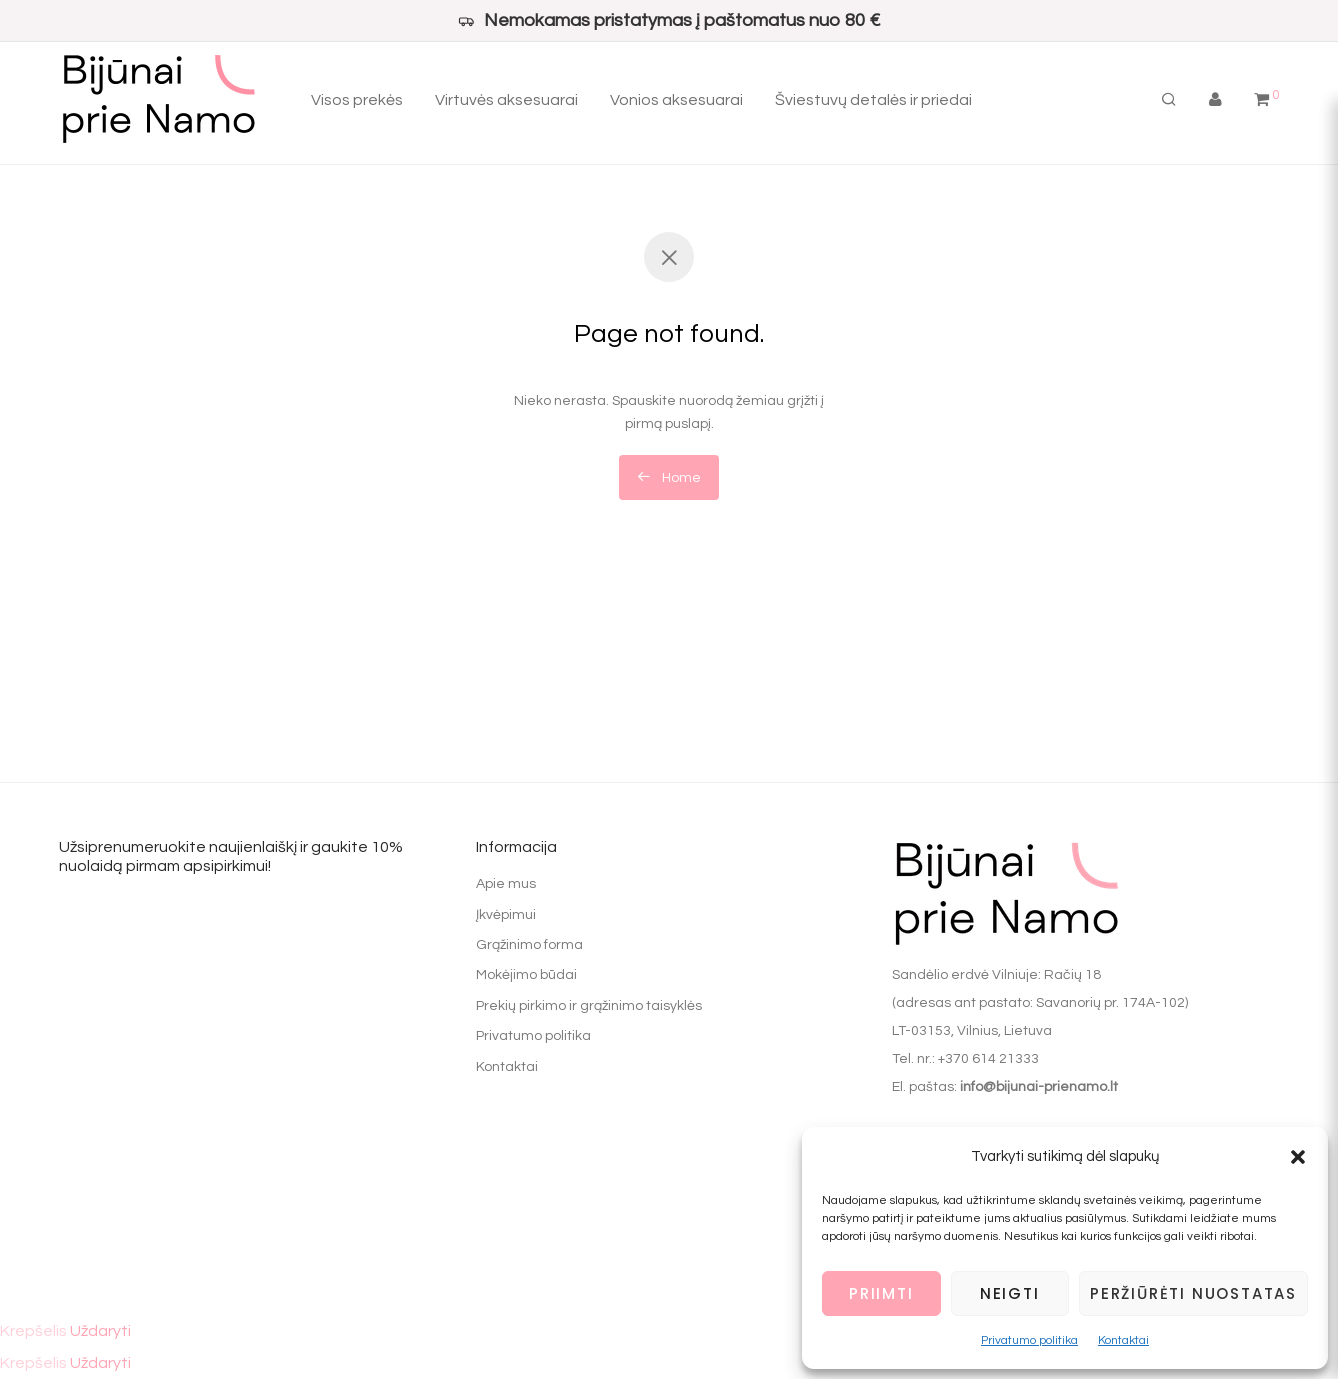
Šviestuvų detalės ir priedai (873, 100)
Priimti (881, 1293)
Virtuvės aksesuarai (506, 100)
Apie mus (506, 884)
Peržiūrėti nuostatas (1193, 1293)
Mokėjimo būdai (526, 975)
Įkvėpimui (506, 915)
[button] (1298, 1157)
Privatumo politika (1029, 1340)
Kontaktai (1123, 1340)
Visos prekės (357, 100)
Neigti (1010, 1293)
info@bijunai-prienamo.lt (1039, 1087)
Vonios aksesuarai (676, 100)
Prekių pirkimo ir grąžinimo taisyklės (589, 1006)
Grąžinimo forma (529, 945)
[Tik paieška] (1169, 100)
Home (669, 477)
